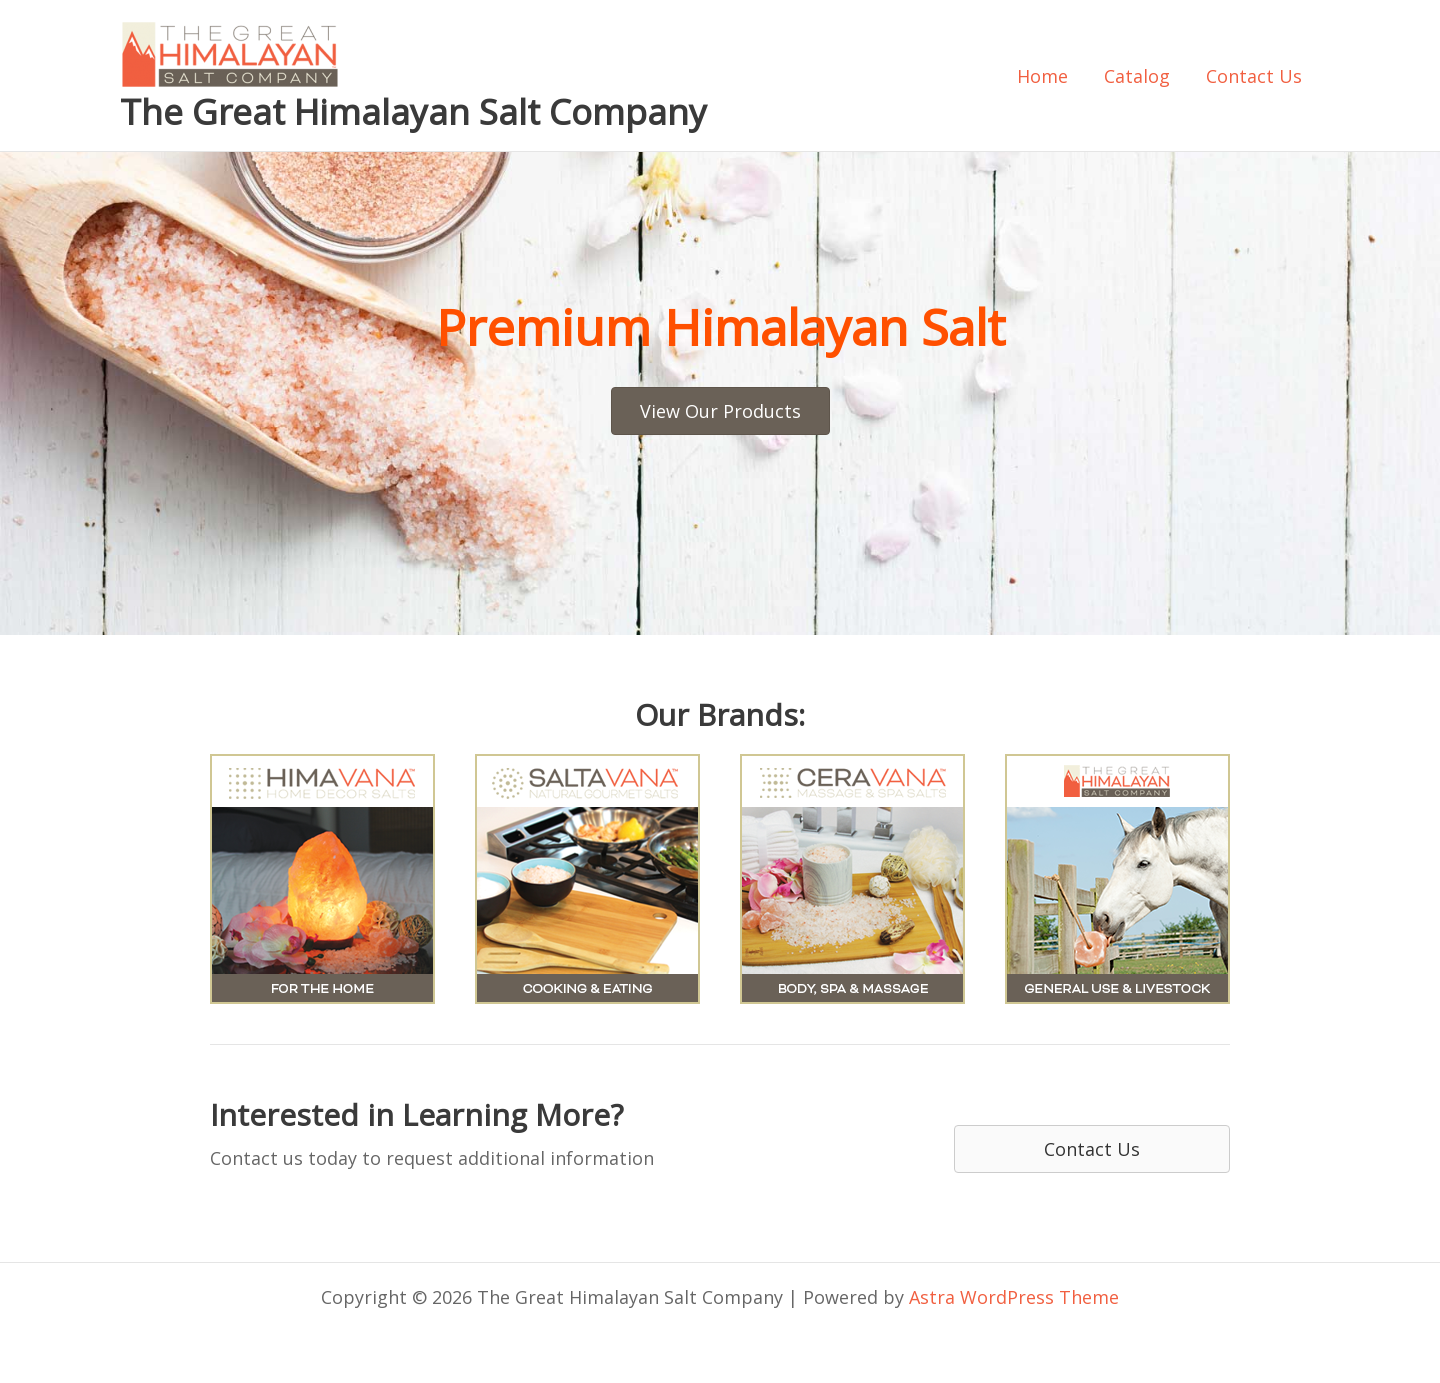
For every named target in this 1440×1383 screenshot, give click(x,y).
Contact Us (1254, 76)
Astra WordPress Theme (1014, 1297)
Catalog (1137, 76)
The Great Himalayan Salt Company (413, 111)
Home (1042, 76)
